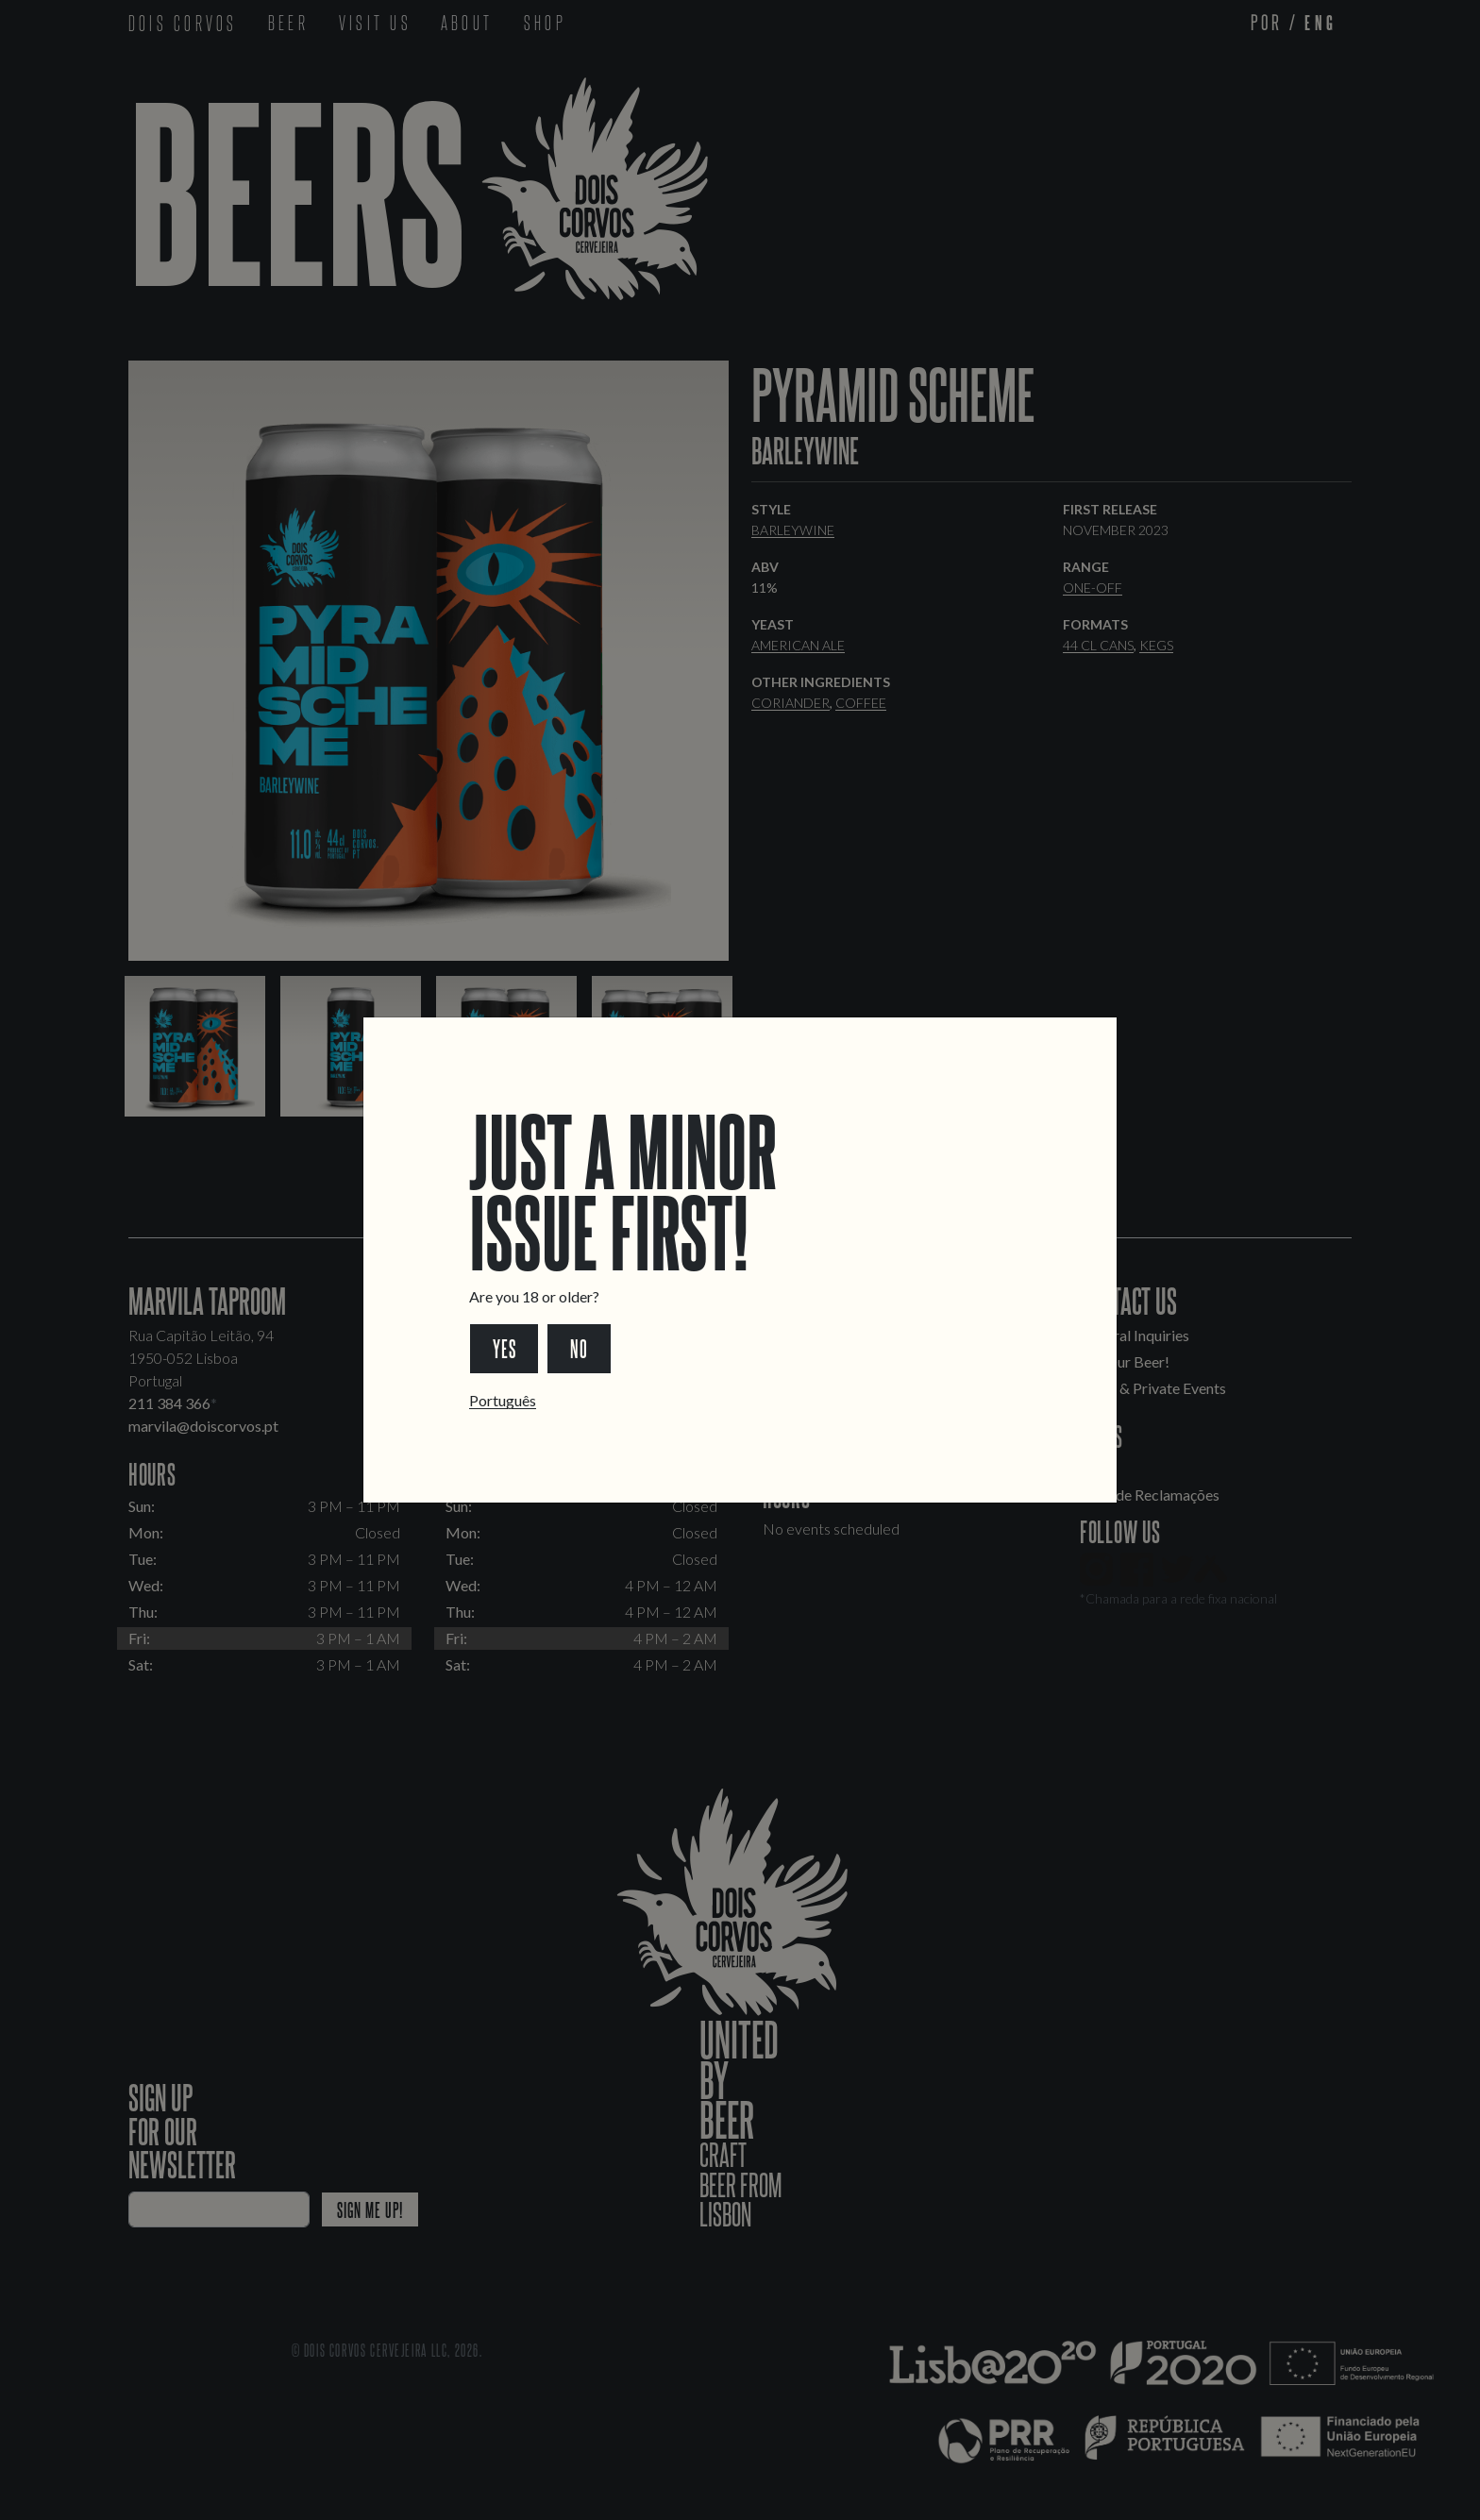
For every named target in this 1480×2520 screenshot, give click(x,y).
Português (502, 1400)
